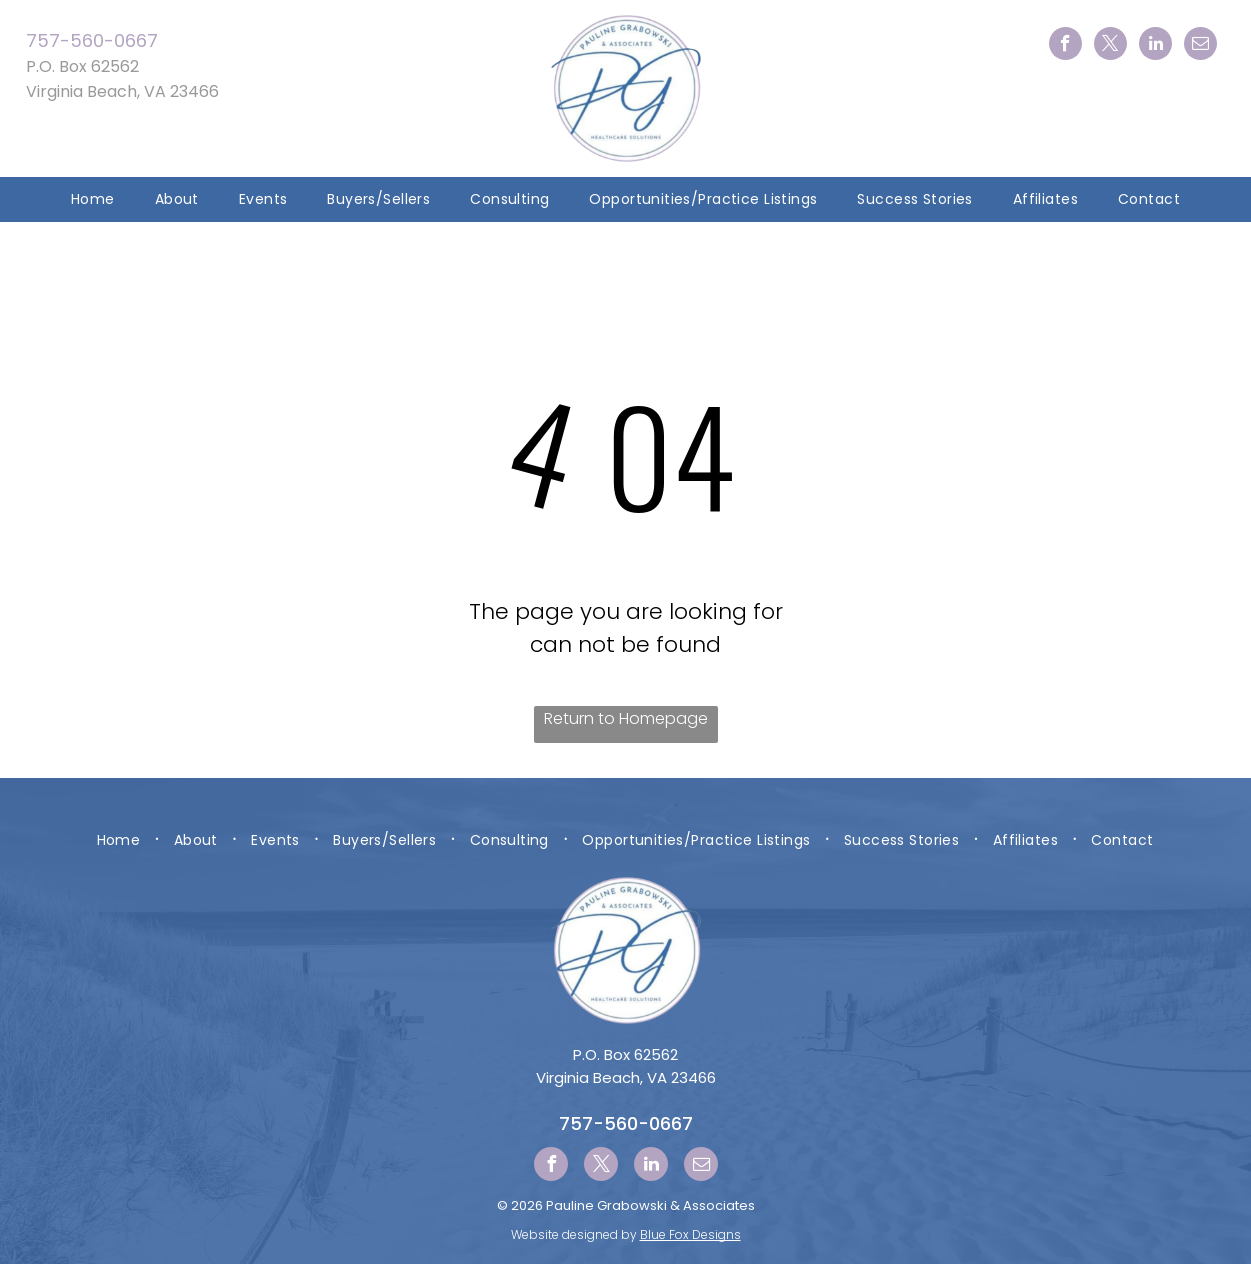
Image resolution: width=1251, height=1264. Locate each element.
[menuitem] (93, 199)
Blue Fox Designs (690, 1234)
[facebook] (1065, 46)
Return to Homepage (626, 718)
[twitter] (1110, 46)
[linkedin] (1155, 46)
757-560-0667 (92, 40)
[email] (1200, 46)
